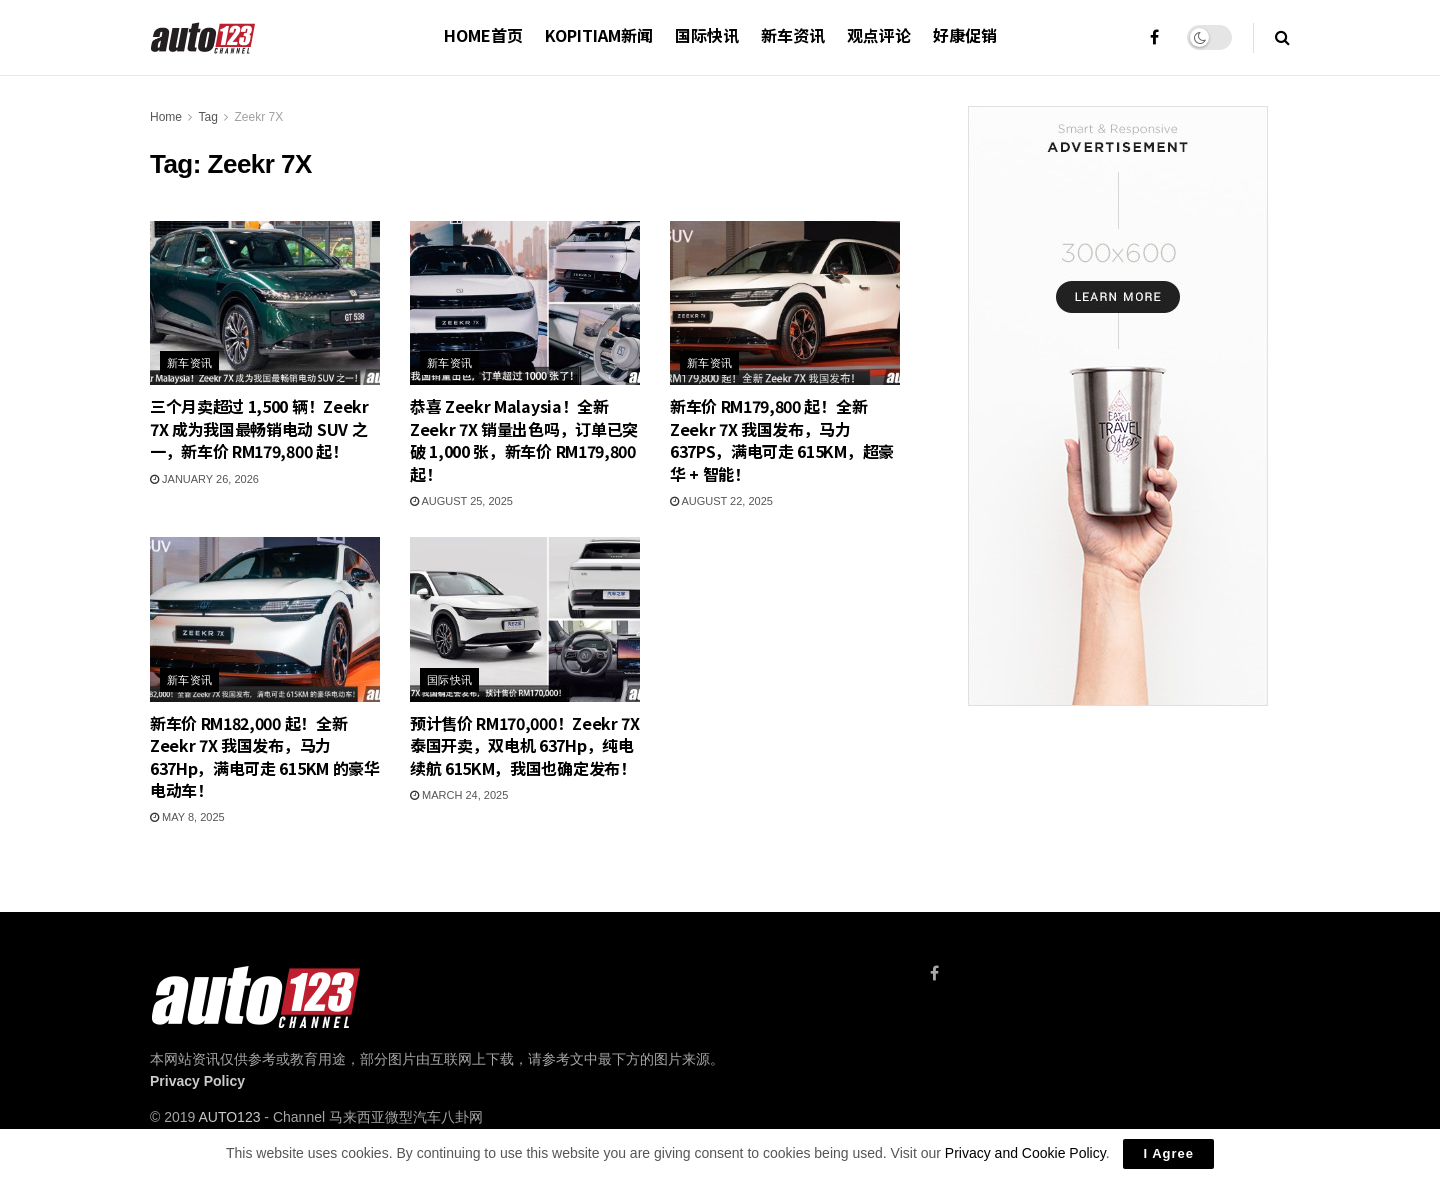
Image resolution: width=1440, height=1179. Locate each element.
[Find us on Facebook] (934, 973)
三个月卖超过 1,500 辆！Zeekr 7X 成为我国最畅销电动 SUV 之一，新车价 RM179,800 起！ (259, 428)
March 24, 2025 (459, 795)
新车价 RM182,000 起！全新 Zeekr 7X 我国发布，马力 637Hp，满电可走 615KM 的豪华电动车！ (265, 756)
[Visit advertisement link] (1117, 406)
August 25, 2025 (461, 501)
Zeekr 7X (259, 117)
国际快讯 (707, 35)
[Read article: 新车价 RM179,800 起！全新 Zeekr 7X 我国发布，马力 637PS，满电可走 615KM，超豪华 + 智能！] (785, 303)
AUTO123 (229, 1117)
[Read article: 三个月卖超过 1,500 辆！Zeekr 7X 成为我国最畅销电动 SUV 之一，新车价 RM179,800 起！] (265, 303)
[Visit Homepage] (203, 37)
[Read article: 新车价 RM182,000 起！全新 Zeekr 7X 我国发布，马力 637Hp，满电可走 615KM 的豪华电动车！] (265, 619)
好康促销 (965, 35)
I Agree (1168, 1153)
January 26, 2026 (204, 479)
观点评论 (879, 35)
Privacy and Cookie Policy (1025, 1153)
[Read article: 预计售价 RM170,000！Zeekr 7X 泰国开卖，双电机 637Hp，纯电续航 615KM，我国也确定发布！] (525, 619)
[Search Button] (1282, 37)
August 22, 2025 (721, 501)
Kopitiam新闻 (599, 35)
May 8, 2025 (187, 817)
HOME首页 (483, 35)
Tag (207, 117)
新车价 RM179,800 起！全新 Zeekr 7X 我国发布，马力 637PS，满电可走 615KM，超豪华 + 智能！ (782, 439)
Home (166, 117)
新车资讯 (793, 35)
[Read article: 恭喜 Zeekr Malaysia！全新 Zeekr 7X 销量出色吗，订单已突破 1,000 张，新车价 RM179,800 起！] (525, 303)
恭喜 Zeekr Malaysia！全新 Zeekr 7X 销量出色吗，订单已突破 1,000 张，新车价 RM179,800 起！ (524, 439)
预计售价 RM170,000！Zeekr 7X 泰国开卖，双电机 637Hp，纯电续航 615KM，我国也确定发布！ (525, 745)
